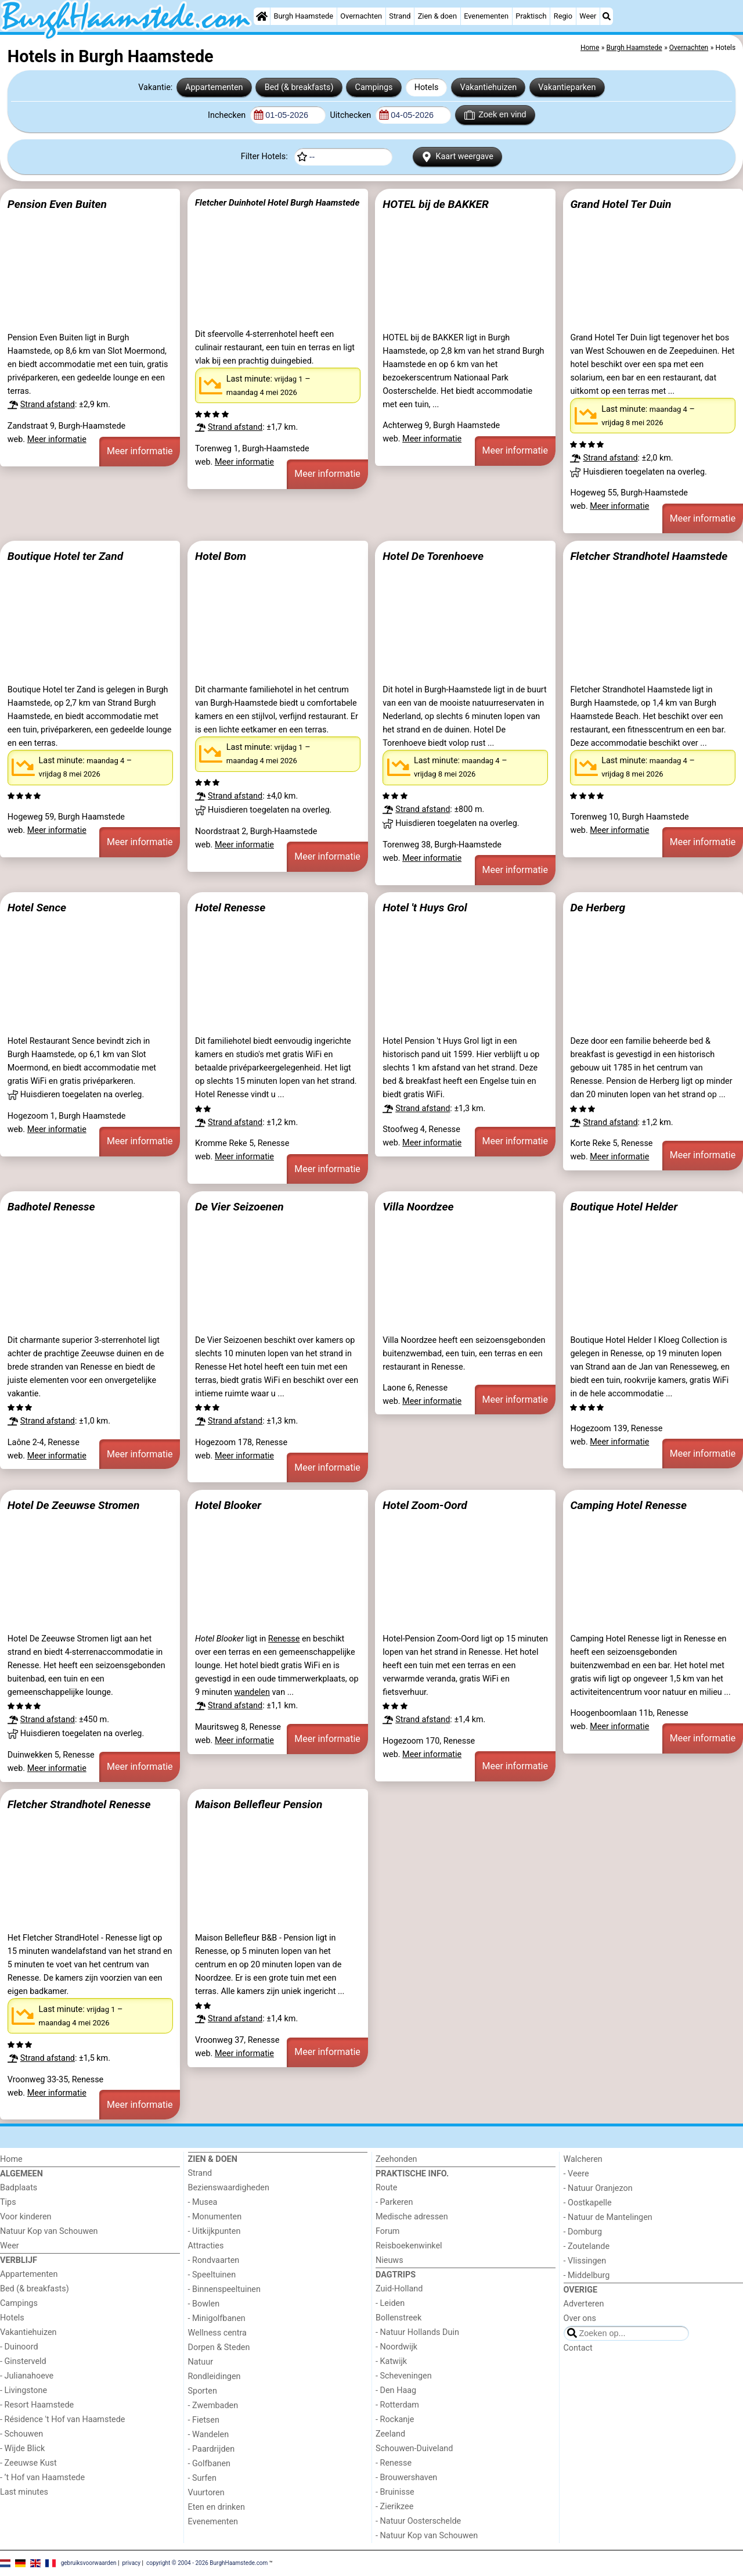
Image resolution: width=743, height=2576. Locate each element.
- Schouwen (21, 2434)
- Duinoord (19, 2347)
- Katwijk (391, 2361)
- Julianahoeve (26, 2376)
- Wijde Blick (22, 2448)
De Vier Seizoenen (239, 1206)
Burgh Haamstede (304, 16)
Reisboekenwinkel (409, 2246)
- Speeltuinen (212, 2275)
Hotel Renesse (230, 907)
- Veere (576, 2174)
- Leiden (390, 2303)
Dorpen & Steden (219, 2347)
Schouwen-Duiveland (414, 2448)
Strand (399, 16)
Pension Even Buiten (57, 204)
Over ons (580, 2318)
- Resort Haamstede (37, 2405)
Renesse (284, 1639)
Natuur (201, 2362)
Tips (8, 2202)
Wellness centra (217, 2333)
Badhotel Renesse (51, 1206)
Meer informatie (56, 439)
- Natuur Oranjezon (598, 2188)
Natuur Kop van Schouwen (49, 2231)
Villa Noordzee (418, 1206)
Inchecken (228, 115)
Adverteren (584, 2304)
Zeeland (390, 2434)
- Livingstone (23, 2390)
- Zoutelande (587, 2246)
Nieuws (389, 2260)
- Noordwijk (396, 2347)
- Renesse (394, 2463)
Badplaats (18, 2188)
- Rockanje (395, 2419)
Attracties (206, 2246)
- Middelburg (587, 2275)
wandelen (252, 1692)
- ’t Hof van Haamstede (42, 2477)
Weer (587, 16)
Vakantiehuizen (488, 87)
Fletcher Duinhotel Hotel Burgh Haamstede (277, 202)
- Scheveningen (404, 2376)
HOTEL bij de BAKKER (436, 204)
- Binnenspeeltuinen (224, 2289)
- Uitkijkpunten (214, 2231)
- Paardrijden (211, 2449)
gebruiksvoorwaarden (89, 2563)
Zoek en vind (495, 115)
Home (11, 2159)
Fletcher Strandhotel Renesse (79, 1804)
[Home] (262, 16)
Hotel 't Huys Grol (425, 907)
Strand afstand (47, 404)
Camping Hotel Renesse (628, 1505)
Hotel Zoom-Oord (425, 1505)
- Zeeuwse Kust (28, 2463)
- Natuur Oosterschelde (418, 2521)
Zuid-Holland (399, 2289)
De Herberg (597, 907)
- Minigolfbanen (217, 2318)
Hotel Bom (220, 556)
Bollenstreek (398, 2318)
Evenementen (486, 16)
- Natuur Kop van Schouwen (427, 2536)
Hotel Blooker (228, 1505)
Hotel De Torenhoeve (433, 556)
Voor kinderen (26, 2217)
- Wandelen (208, 2435)
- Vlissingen (585, 2261)
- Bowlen (204, 2304)
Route (386, 2188)
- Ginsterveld (23, 2361)
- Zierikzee (394, 2507)
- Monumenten (215, 2217)
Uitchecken (351, 115)
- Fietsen (203, 2420)
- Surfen (202, 2478)
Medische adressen (412, 2217)
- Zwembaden (213, 2405)
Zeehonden (396, 2159)
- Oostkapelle (588, 2203)
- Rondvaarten (214, 2260)
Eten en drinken (216, 2507)
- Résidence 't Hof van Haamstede (62, 2419)
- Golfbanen (209, 2464)
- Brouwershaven (406, 2477)
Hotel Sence (37, 907)
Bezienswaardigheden (228, 2188)
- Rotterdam (397, 2405)
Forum (387, 2231)
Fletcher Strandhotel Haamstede (648, 556)
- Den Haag (396, 2390)
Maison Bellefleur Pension (258, 1804)
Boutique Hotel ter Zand (65, 556)
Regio (563, 16)
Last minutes (24, 2492)
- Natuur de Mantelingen (608, 2217)
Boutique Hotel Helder (623, 1206)
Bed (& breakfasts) (299, 87)
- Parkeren (394, 2202)
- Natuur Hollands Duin (417, 2332)
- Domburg (583, 2232)
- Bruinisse (395, 2492)
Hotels (426, 87)
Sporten (202, 2391)
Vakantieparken (567, 87)
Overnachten (361, 16)
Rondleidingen (214, 2376)
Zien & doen (437, 16)
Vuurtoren (206, 2493)
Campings (374, 87)
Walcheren (583, 2159)
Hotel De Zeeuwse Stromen (74, 1505)
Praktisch (530, 16)
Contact (578, 2348)
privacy (131, 2563)
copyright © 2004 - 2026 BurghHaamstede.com (207, 2563)
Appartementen (214, 87)
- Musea (203, 2202)
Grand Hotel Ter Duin (620, 204)
